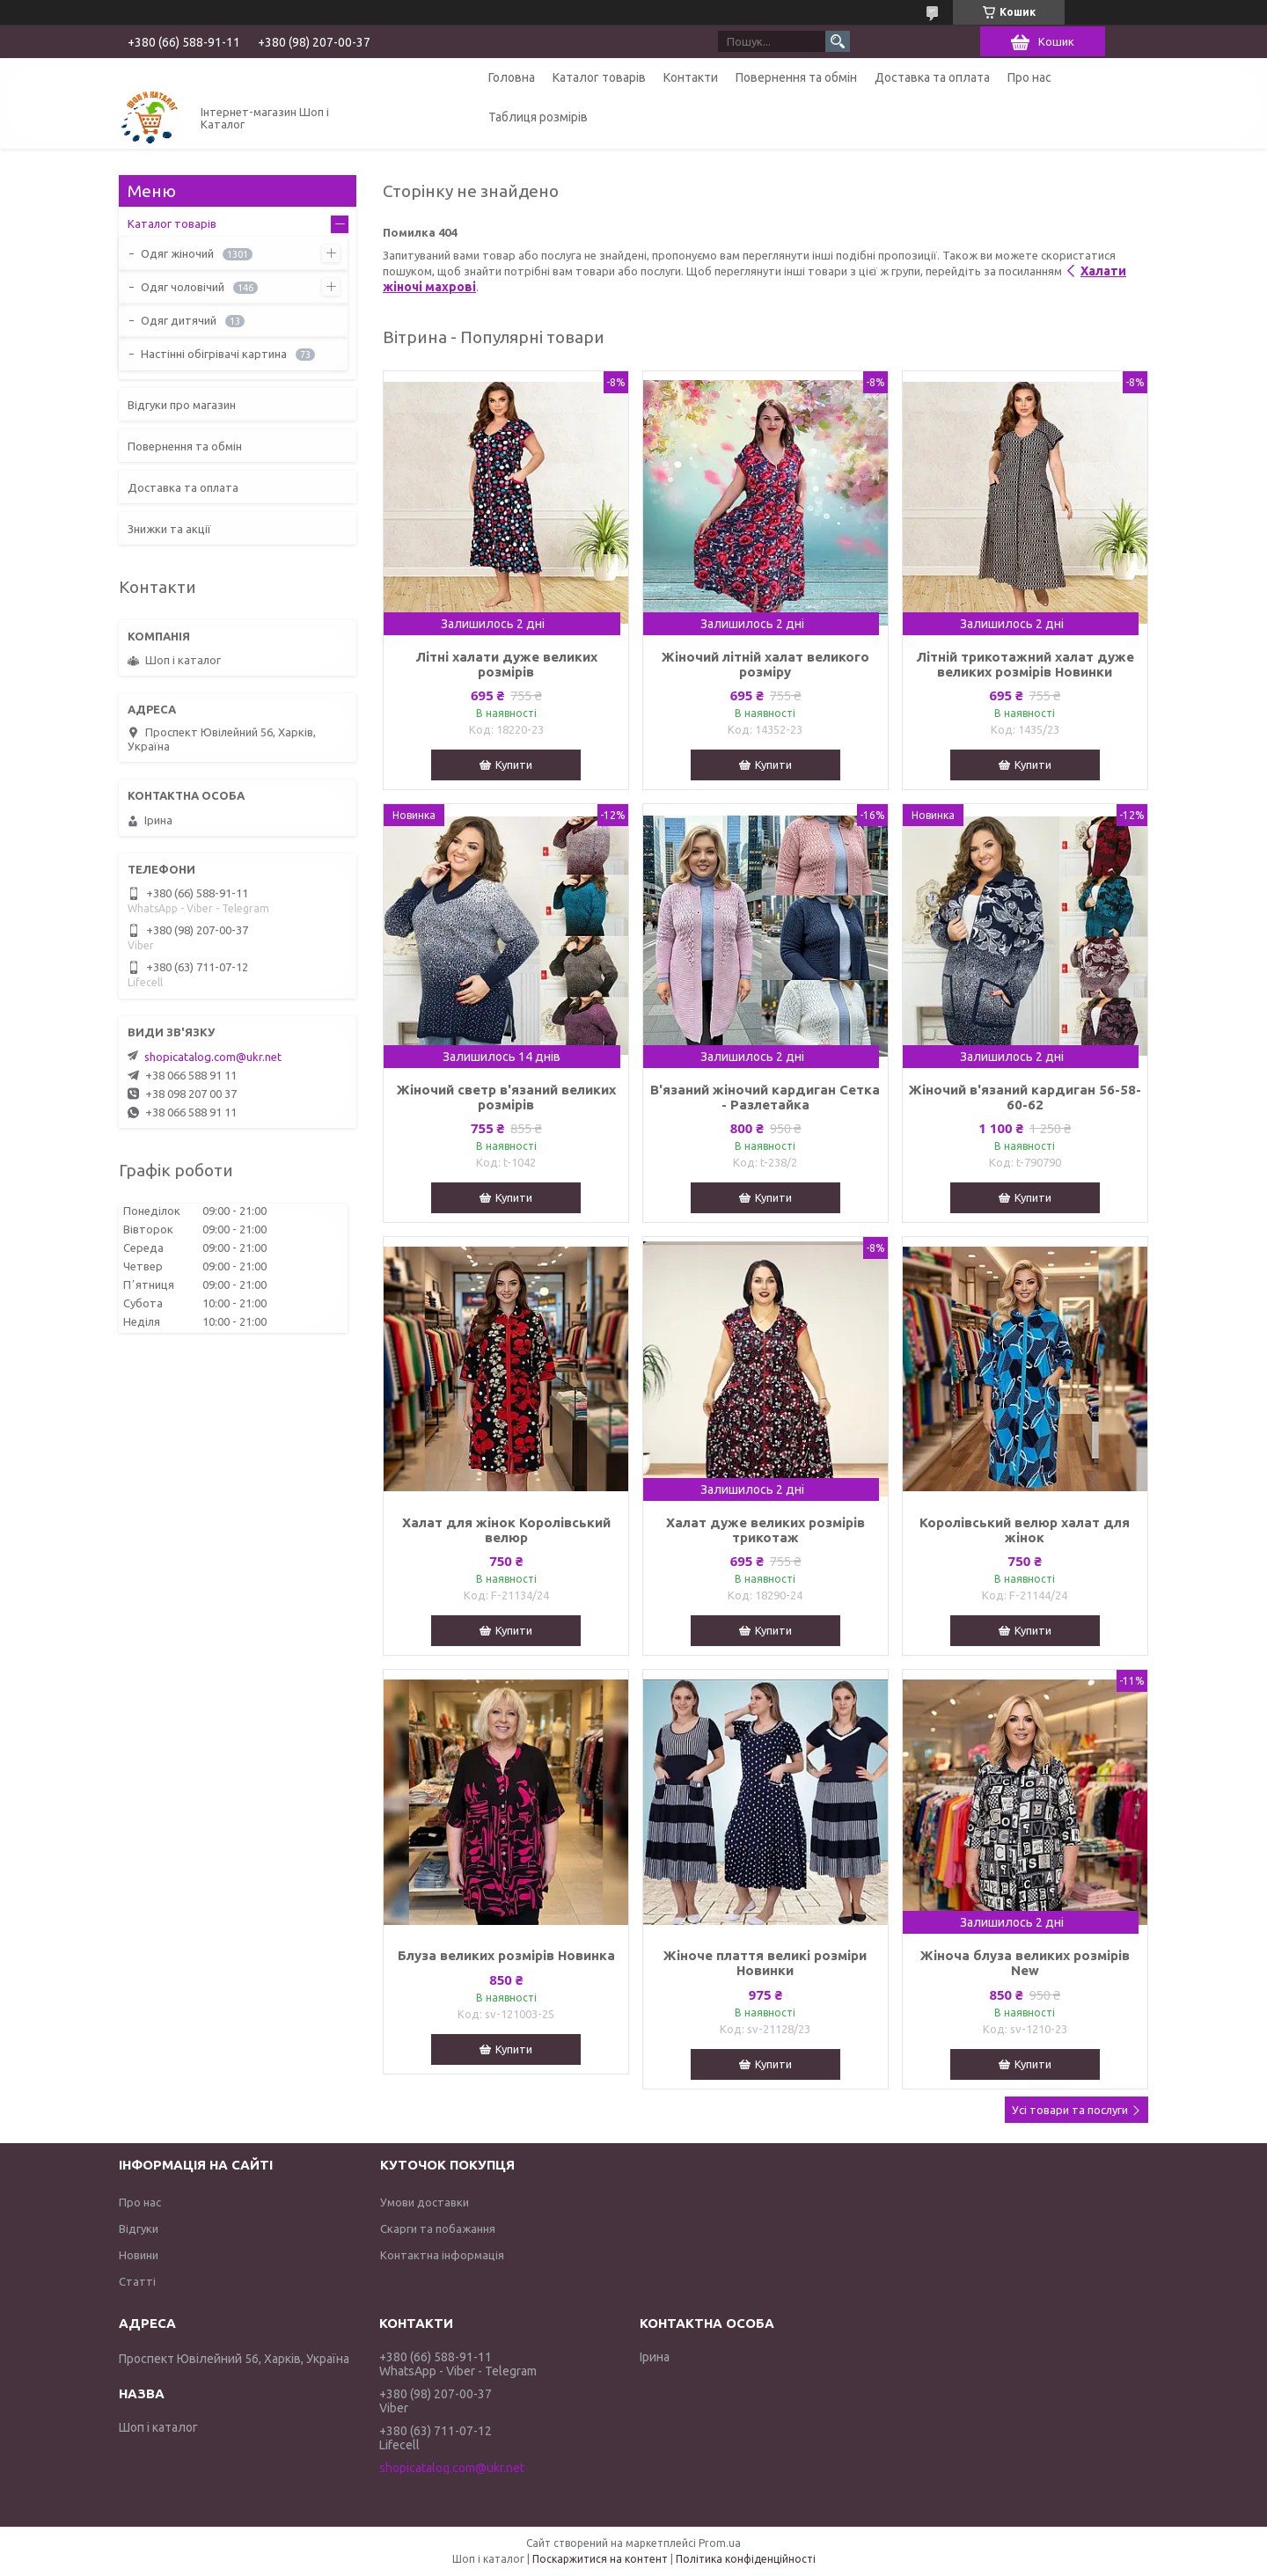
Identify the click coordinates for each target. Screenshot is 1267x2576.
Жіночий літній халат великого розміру (765, 664)
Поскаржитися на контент (600, 2559)
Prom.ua (720, 2543)
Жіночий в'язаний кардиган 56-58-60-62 (1025, 1097)
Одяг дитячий (178, 320)
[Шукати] (837, 41)
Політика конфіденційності (746, 2559)
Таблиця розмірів (538, 117)
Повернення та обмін (796, 77)
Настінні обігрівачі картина (214, 354)
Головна (511, 77)
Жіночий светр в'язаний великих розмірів (506, 1097)
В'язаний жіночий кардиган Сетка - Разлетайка (765, 1097)
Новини (138, 2255)
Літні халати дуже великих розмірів (506, 664)
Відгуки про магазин (182, 405)
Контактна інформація (442, 2255)
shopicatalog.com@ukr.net (213, 1056)
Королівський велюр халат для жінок (1024, 1530)
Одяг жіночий (177, 253)
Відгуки (138, 2228)
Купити (513, 764)
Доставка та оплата (932, 77)
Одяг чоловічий (182, 287)
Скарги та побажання (437, 2228)
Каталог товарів (599, 77)
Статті (137, 2281)
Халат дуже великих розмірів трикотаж (765, 1530)
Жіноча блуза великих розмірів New (1025, 1963)
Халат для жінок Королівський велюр (506, 1530)
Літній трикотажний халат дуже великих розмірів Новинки (1025, 664)
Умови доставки (424, 2202)
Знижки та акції (169, 529)
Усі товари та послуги (1070, 2110)
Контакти (690, 77)
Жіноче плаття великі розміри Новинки (765, 1963)
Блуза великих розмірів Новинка (506, 1955)
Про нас (1029, 77)
